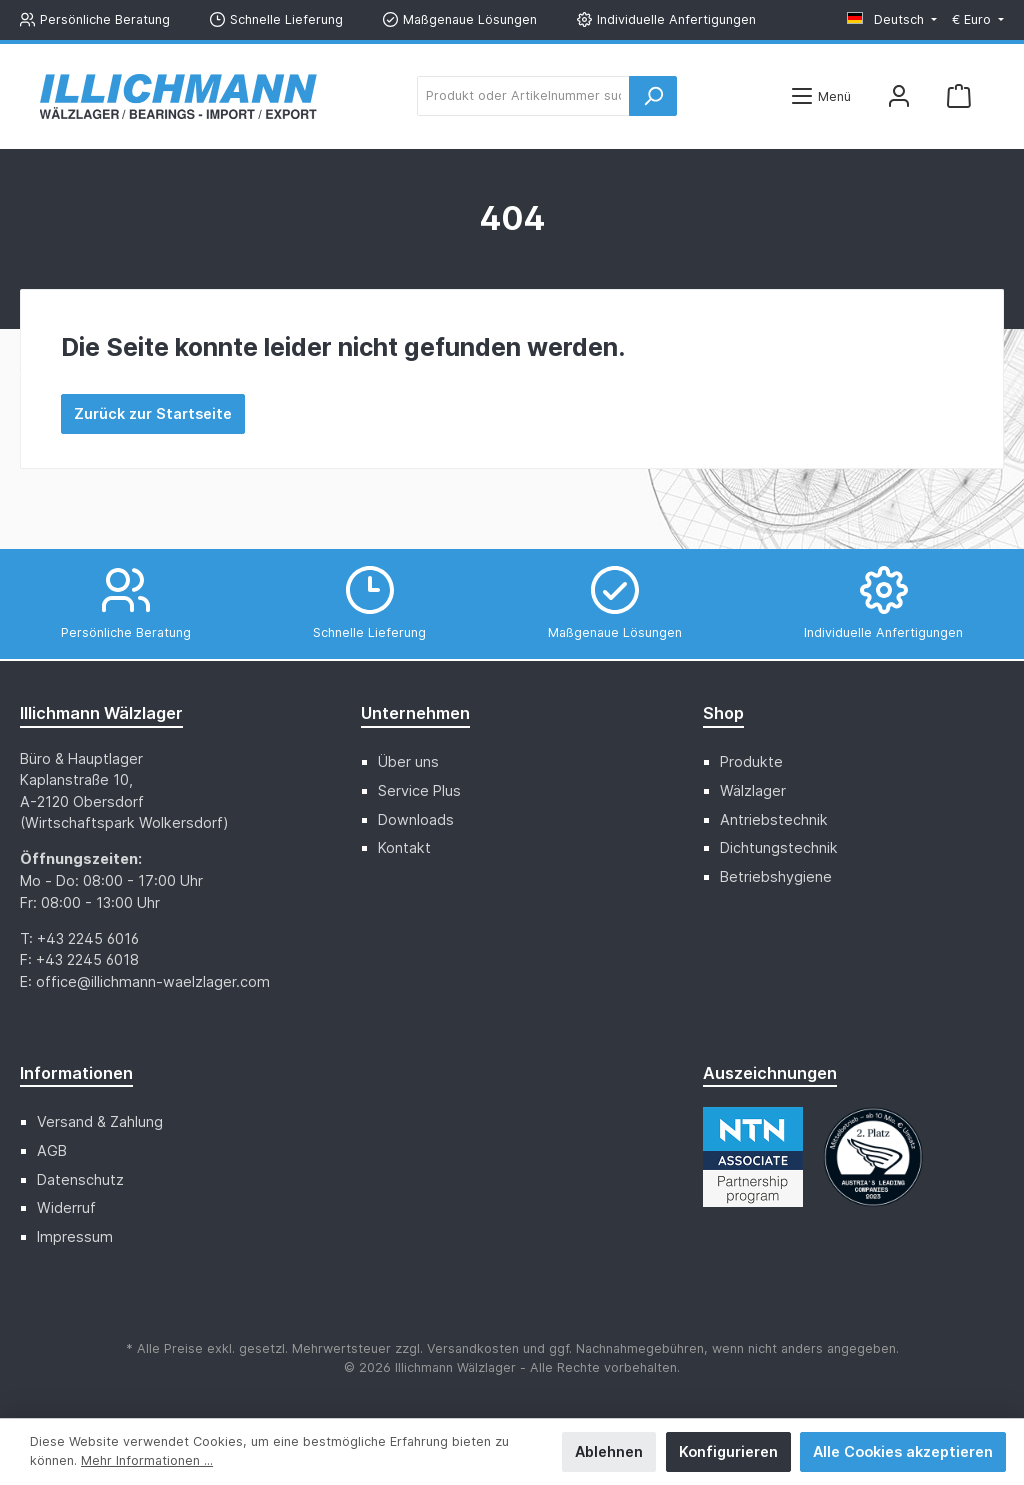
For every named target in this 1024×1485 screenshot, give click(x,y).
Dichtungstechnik (779, 847)
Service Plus (419, 790)
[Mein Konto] (899, 96)
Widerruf (66, 1207)
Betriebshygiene (776, 876)
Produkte (751, 761)
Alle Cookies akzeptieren (903, 1451)
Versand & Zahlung (100, 1121)
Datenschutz (80, 1179)
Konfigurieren (728, 1451)
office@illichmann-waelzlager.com (153, 981)
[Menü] (820, 96)
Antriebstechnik (774, 819)
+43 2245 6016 (88, 938)
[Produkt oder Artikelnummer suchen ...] (523, 96)
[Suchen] (653, 96)
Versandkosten (473, 1348)
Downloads (416, 819)
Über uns (408, 761)
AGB (52, 1150)
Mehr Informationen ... (147, 1460)
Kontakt (404, 847)
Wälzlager (753, 790)
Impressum (75, 1236)
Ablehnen (609, 1451)
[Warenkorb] (959, 96)
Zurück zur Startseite (153, 413)
